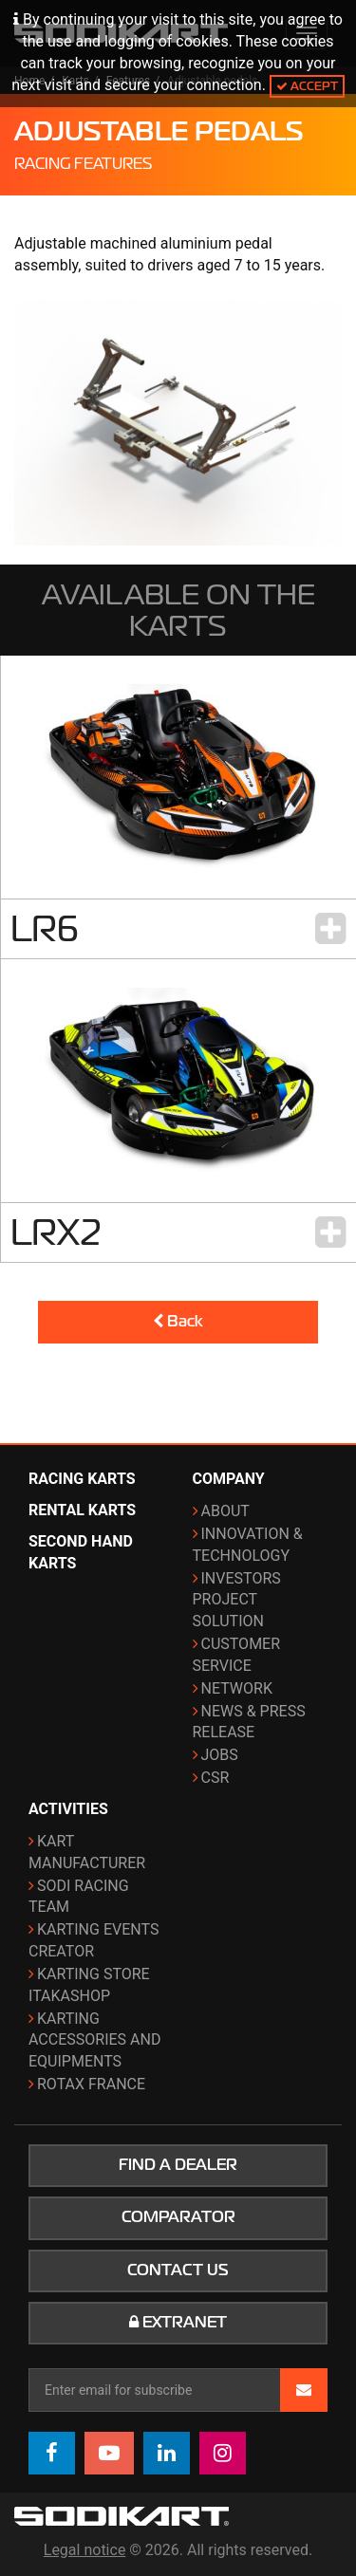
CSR (215, 1778)
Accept (307, 86)
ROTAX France (91, 2084)
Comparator (178, 2217)
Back (178, 1321)
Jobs (219, 1755)
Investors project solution (237, 1600)
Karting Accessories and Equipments (94, 2040)
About (225, 1511)
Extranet (178, 2322)
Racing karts (82, 1479)
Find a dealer (178, 2165)
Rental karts (82, 1510)
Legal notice (85, 2550)
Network (236, 1688)
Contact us (178, 2270)
